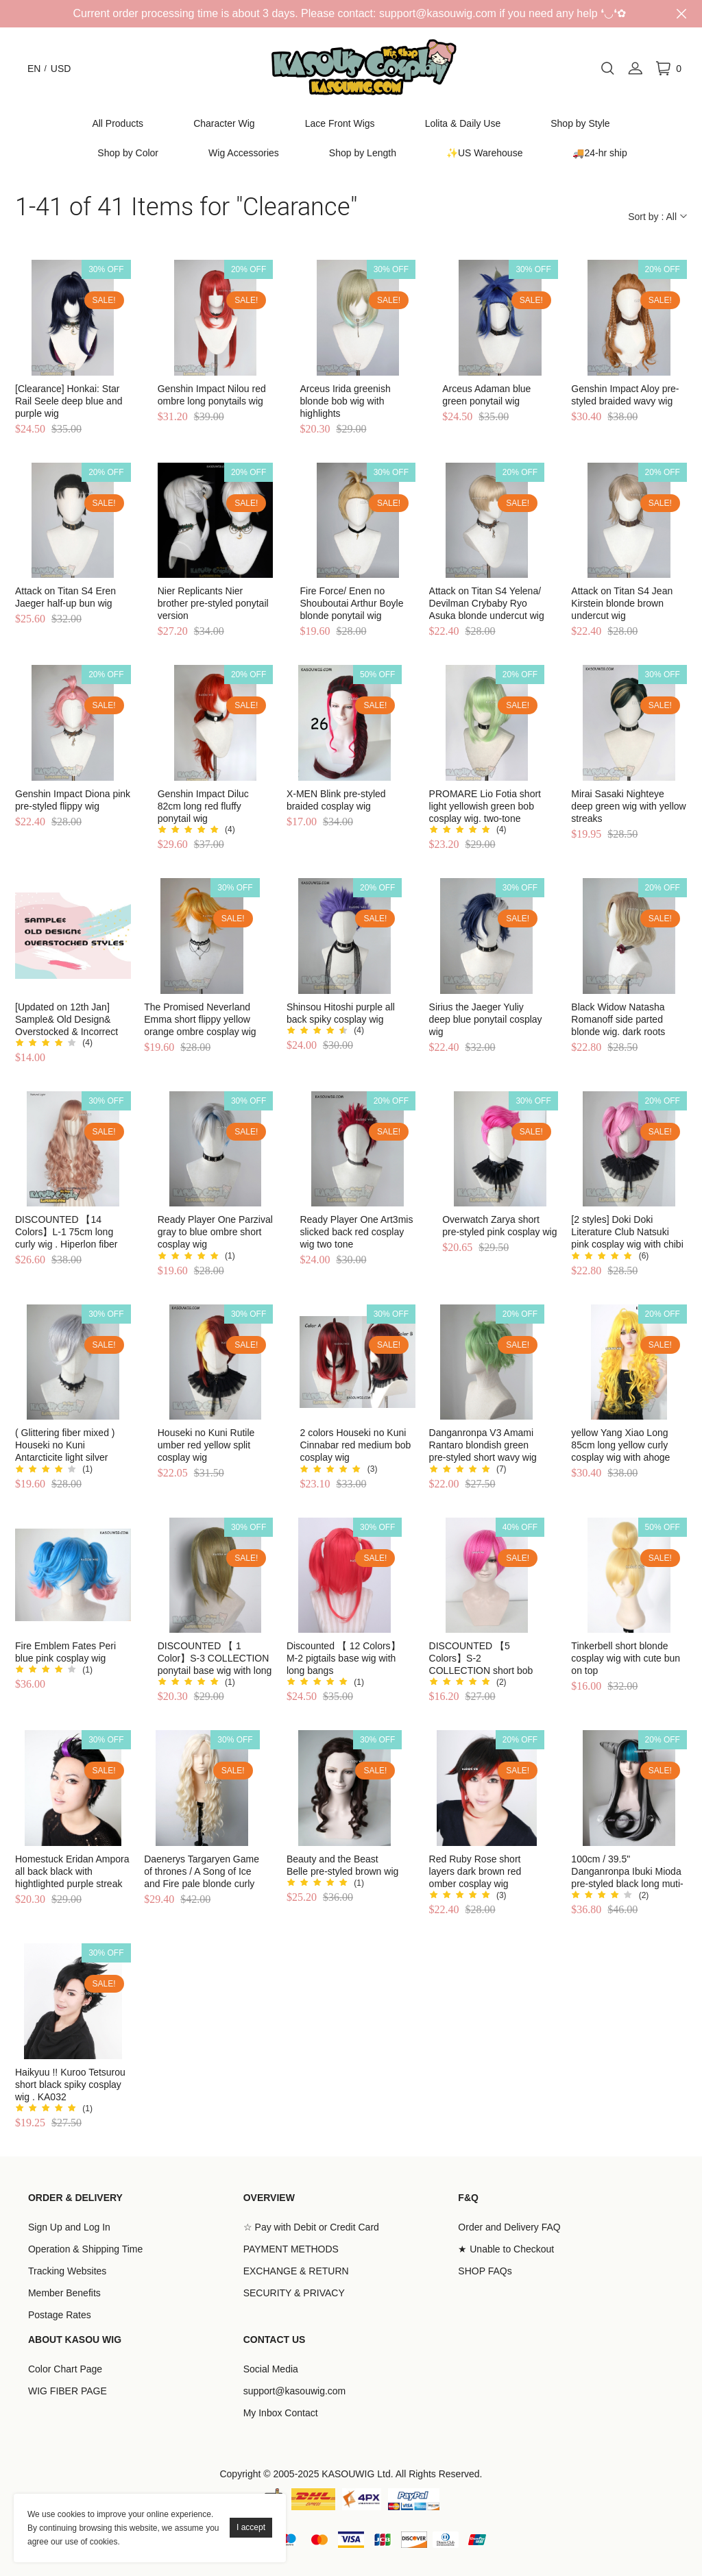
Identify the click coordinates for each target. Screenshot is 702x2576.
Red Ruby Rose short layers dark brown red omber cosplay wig (475, 1871)
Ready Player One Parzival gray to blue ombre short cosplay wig (215, 1232)
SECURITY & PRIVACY (294, 2292)
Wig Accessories (243, 152)
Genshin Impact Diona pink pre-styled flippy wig (72, 800)
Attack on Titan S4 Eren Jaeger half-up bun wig (65, 597)
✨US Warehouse (484, 152)
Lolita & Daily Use (463, 123)
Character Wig (223, 123)
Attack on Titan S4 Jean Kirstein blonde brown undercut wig (622, 603)
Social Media (270, 2369)
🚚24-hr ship (599, 152)
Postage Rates (59, 2314)
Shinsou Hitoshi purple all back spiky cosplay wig (341, 1013)
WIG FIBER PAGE (67, 2390)
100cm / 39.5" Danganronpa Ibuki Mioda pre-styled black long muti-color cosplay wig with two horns (627, 1872)
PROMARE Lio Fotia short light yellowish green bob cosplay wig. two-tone (485, 806)
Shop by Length (362, 152)
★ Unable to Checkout (506, 2249)
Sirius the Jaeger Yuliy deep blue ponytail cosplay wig (485, 1019)
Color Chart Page (65, 2369)
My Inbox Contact (280, 2412)
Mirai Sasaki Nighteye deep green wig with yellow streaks (628, 806)
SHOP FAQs (484, 2270)
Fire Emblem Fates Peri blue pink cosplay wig (65, 1652)
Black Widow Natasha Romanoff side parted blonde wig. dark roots (618, 1019)
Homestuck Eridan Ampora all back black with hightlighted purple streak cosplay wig (72, 1872)
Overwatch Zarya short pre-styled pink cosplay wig (499, 1225)
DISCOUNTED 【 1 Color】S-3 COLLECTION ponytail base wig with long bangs (215, 1658)
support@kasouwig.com (294, 2390)
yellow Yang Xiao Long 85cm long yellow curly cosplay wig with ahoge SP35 (620, 1445)
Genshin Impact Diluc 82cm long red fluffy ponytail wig (203, 806)
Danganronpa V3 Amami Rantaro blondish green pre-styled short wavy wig (483, 1445)
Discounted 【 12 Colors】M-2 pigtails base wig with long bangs (343, 1658)
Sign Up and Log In (69, 2227)
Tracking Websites (67, 2270)
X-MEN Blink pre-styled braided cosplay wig (336, 800)
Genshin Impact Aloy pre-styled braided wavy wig (625, 394)
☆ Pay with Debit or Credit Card (311, 2227)
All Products (117, 123)
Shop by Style (579, 123)
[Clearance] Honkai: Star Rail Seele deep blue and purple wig (68, 401)
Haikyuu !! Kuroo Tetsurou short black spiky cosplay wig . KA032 (70, 2084)
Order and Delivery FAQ (509, 2227)
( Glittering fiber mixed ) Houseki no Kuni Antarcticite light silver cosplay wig (64, 1445)
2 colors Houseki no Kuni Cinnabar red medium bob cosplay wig (355, 1445)
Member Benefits (64, 2292)
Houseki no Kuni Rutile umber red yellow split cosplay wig (206, 1445)
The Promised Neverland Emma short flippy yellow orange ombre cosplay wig (200, 1019)
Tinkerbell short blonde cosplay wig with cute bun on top (625, 1658)
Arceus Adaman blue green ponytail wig (486, 394)
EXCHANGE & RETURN (296, 2270)
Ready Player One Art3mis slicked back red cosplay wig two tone (356, 1232)
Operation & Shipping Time (85, 2249)
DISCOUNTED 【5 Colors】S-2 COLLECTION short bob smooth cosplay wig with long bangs (481, 1658)
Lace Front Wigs (340, 123)
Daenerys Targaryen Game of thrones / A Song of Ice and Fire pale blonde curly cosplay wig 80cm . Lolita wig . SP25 (201, 1872)
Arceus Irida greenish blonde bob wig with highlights (345, 401)
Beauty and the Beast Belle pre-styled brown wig (342, 1865)
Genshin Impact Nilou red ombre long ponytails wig (212, 394)
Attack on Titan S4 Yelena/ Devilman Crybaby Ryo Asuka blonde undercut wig (486, 603)
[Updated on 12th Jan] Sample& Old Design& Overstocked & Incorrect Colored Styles (66, 1019)
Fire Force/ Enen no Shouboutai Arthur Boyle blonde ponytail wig (351, 603)
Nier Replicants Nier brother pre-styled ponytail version (213, 603)
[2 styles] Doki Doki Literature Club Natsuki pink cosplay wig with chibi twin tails (627, 1232)
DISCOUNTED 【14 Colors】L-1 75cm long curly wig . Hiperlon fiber (66, 1232)
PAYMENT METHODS (291, 2249)
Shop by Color (127, 152)
